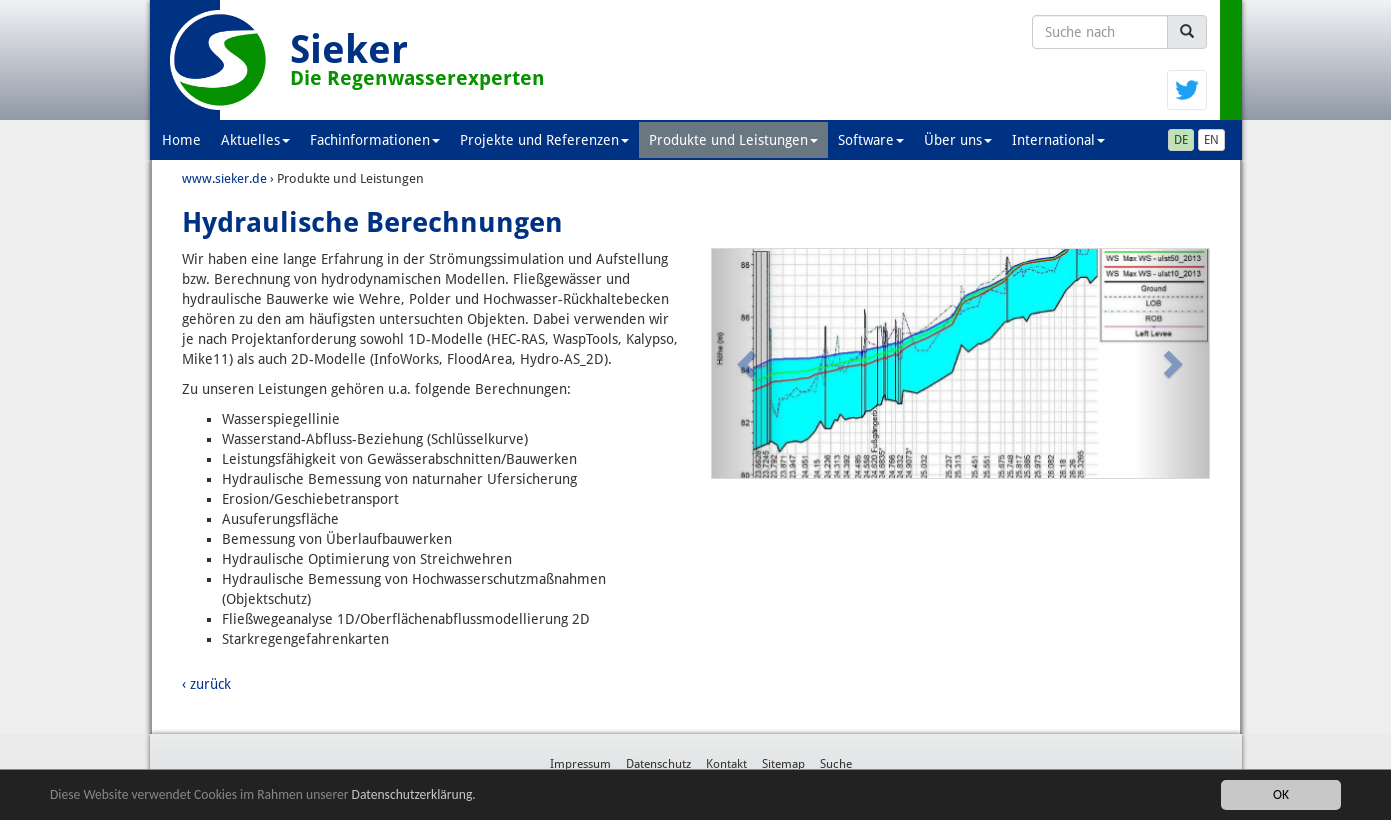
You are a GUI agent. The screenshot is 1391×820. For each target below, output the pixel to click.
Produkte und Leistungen (733, 140)
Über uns (958, 140)
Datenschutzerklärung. (414, 794)
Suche (836, 764)
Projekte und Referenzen (544, 140)
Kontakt (726, 764)
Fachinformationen (375, 140)
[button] (749, 363)
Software (871, 140)
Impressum (580, 764)
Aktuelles (255, 140)
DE (1181, 140)
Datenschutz (658, 764)
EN (1211, 140)
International (1058, 140)
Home (181, 140)
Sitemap (783, 764)
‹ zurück (206, 684)
